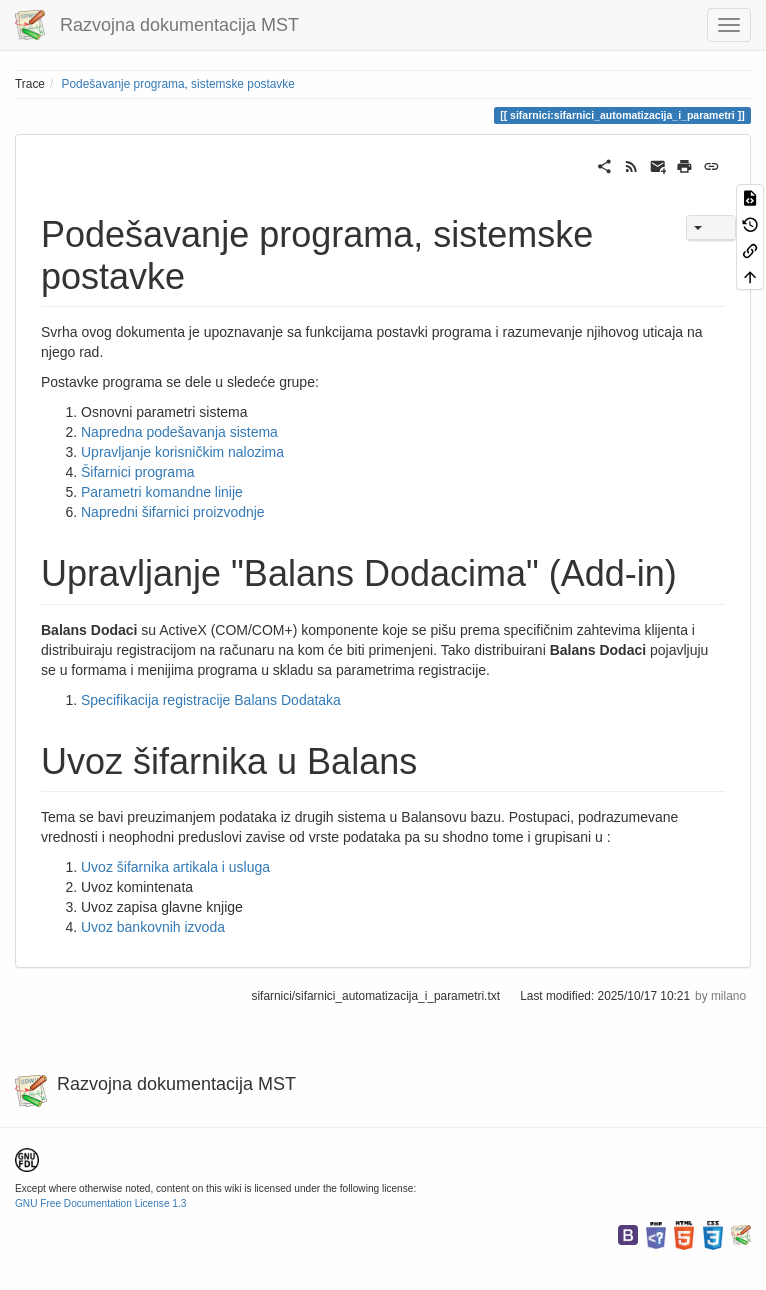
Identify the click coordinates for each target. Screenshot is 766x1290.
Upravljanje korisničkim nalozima (182, 452)
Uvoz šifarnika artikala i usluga (175, 867)
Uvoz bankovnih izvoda (153, 927)
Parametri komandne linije (162, 492)
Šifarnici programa (138, 472)
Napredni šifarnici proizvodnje (173, 512)
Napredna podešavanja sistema (179, 432)
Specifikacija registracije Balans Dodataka (211, 700)
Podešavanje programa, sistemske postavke (178, 84)
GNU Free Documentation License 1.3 (100, 1203)
